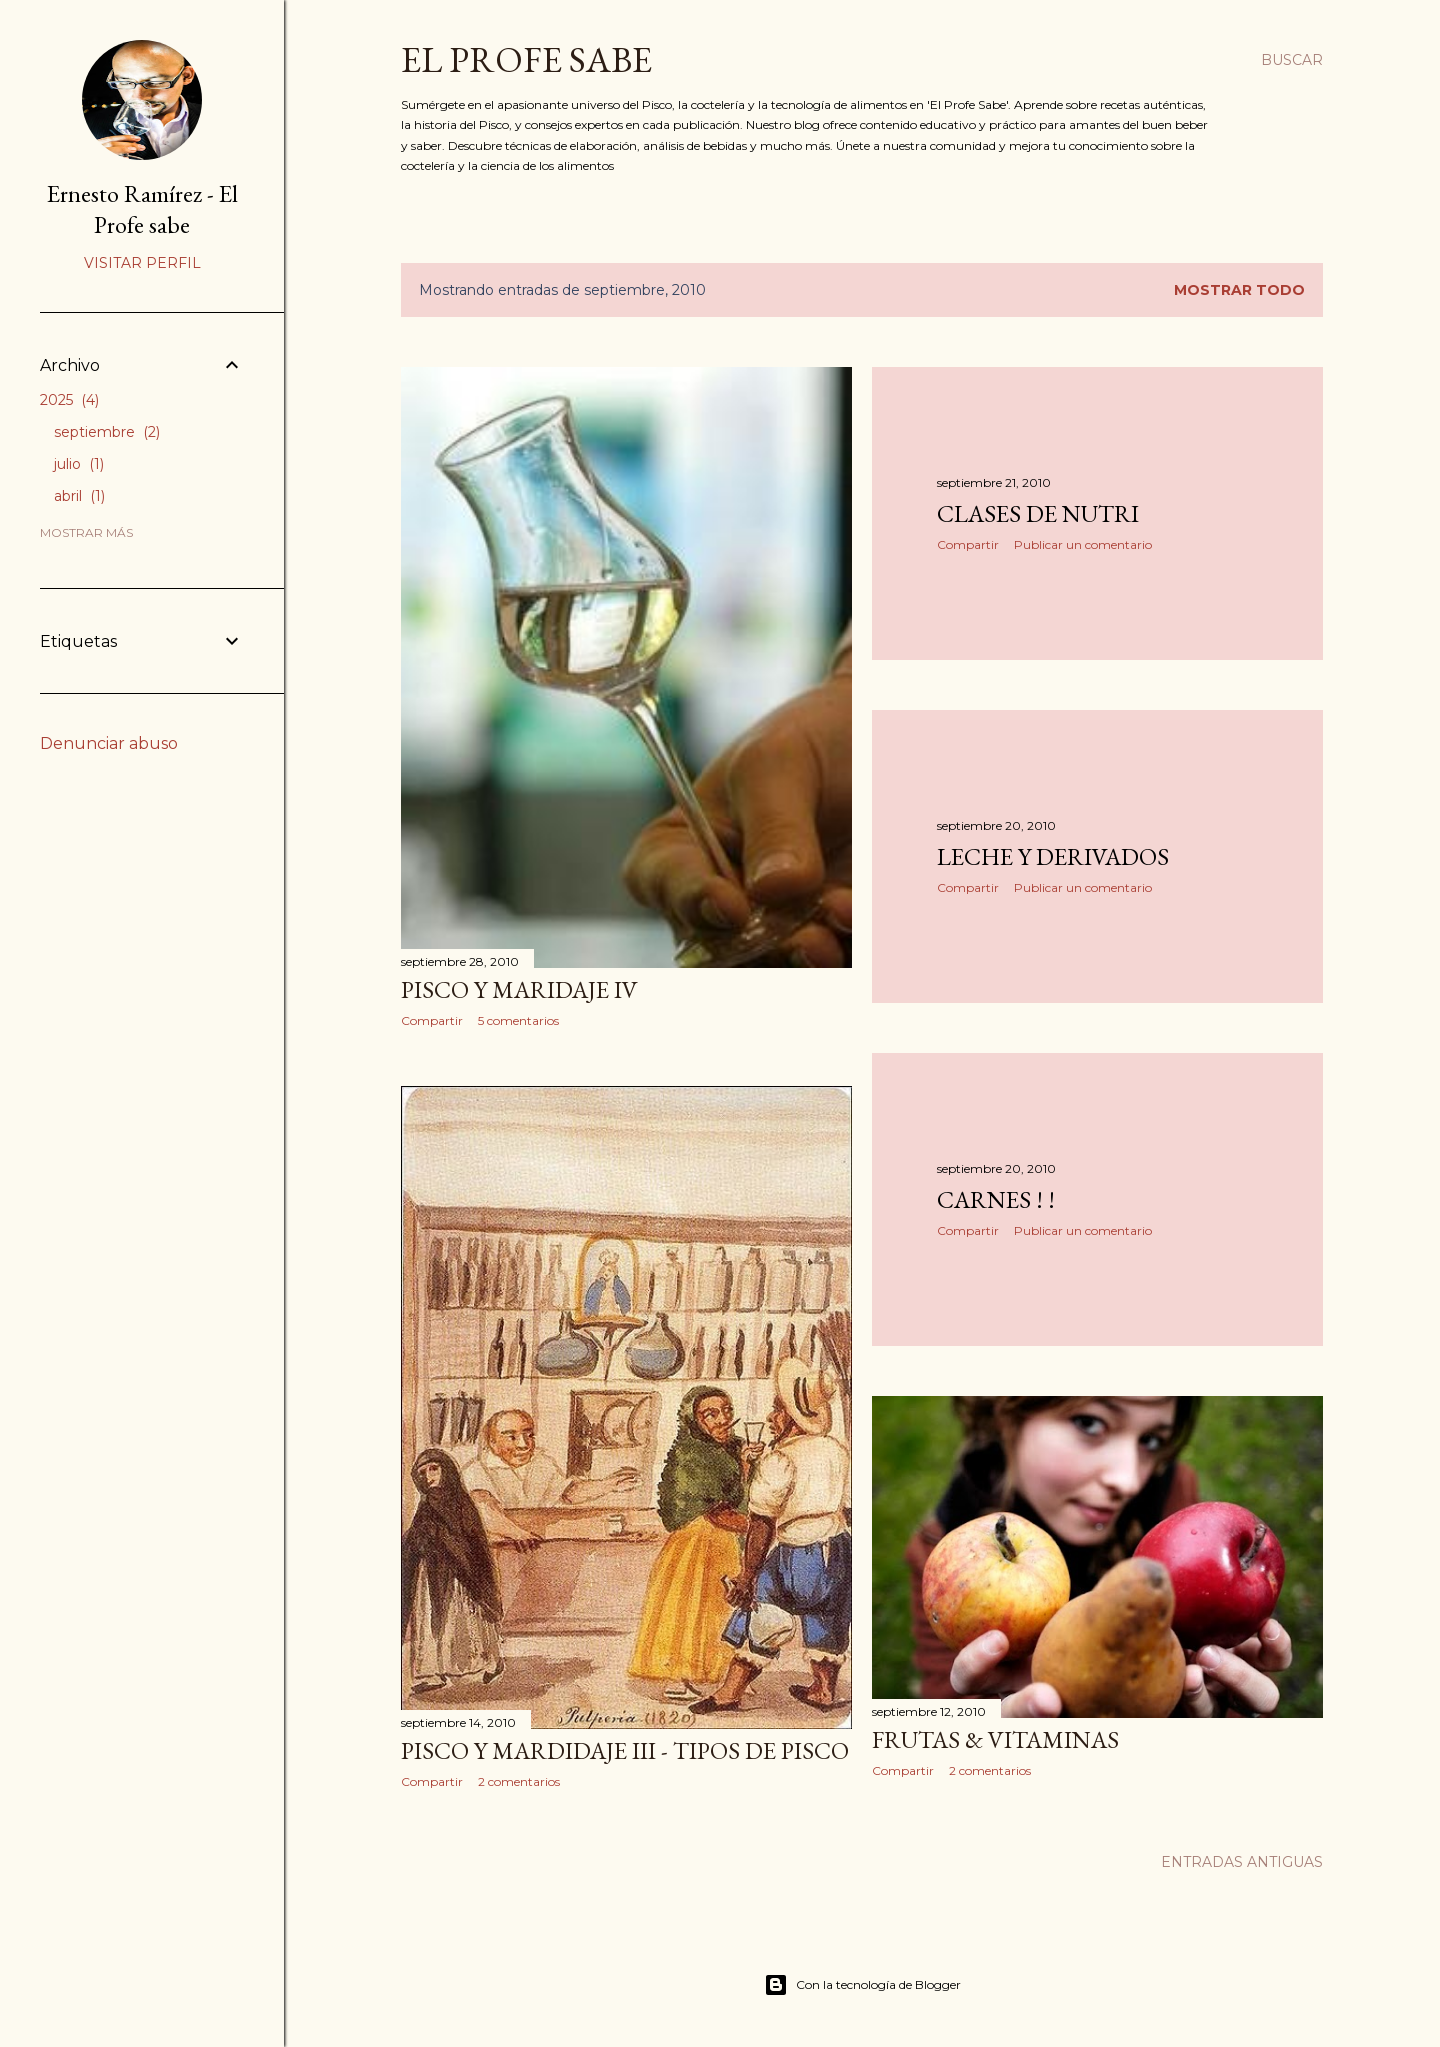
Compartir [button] (432, 1020)
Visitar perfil (142, 263)
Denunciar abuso (109, 743)
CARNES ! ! (996, 1199)
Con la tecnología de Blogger (862, 1985)
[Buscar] (1292, 60)
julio (79, 464)
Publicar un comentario (1083, 544)
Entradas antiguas (1242, 1862)
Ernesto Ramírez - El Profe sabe (142, 209)
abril (79, 496)
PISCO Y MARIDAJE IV (519, 989)
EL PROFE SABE (526, 59)
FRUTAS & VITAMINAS (995, 1739)
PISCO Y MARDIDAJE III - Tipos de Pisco (625, 1750)
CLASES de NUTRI (1038, 513)
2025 (69, 400)
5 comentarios (518, 1020)
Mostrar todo (1239, 290)
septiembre (107, 432)
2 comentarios (519, 1781)
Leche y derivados (1053, 856)
